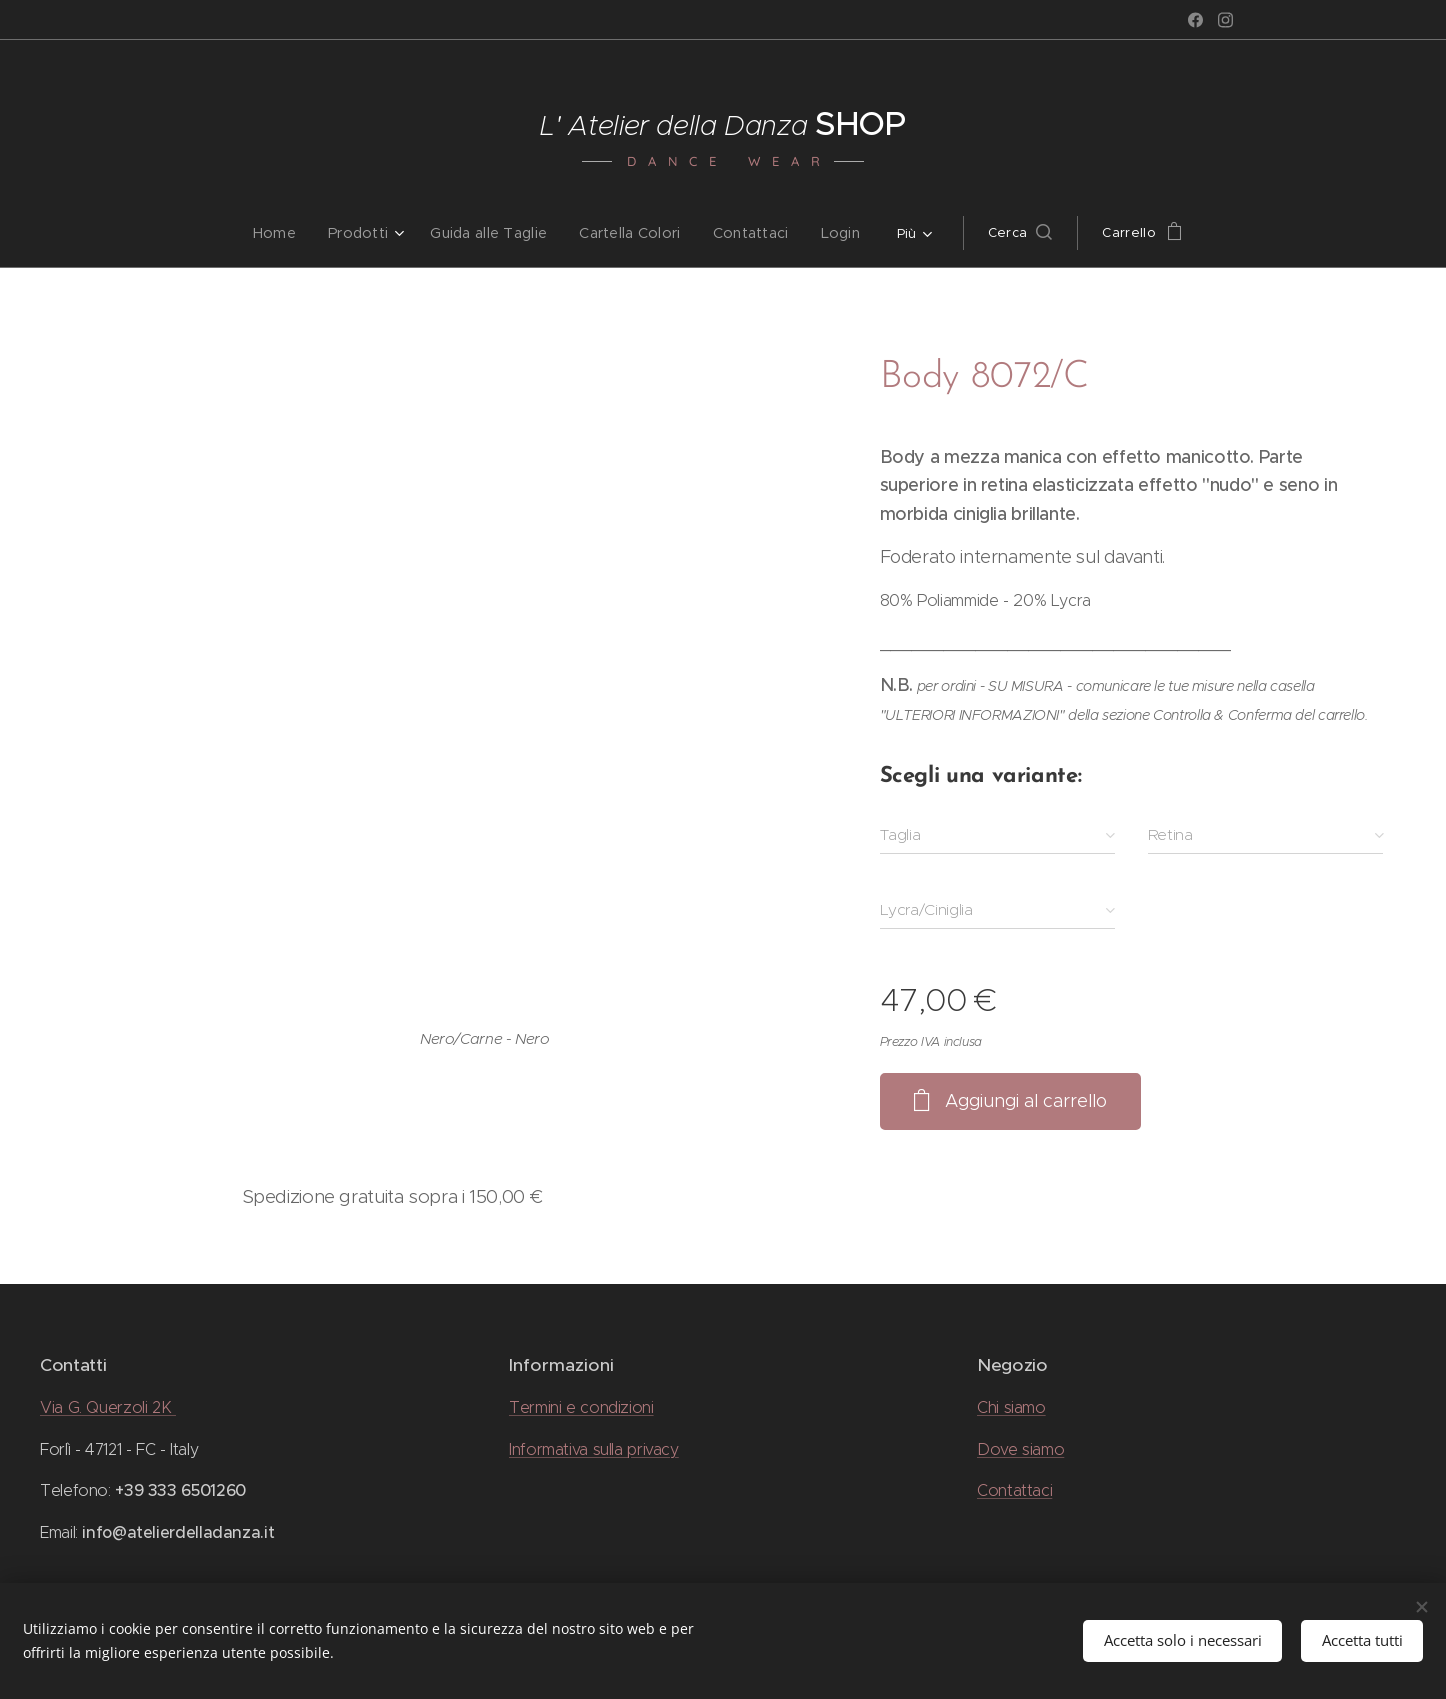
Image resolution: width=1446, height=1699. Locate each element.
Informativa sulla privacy (594, 1449)
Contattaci (1014, 1490)
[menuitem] (291, 233)
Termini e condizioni (581, 1407)
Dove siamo (1020, 1449)
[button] (1009, 233)
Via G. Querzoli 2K (108, 1407)
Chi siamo (1011, 1407)
